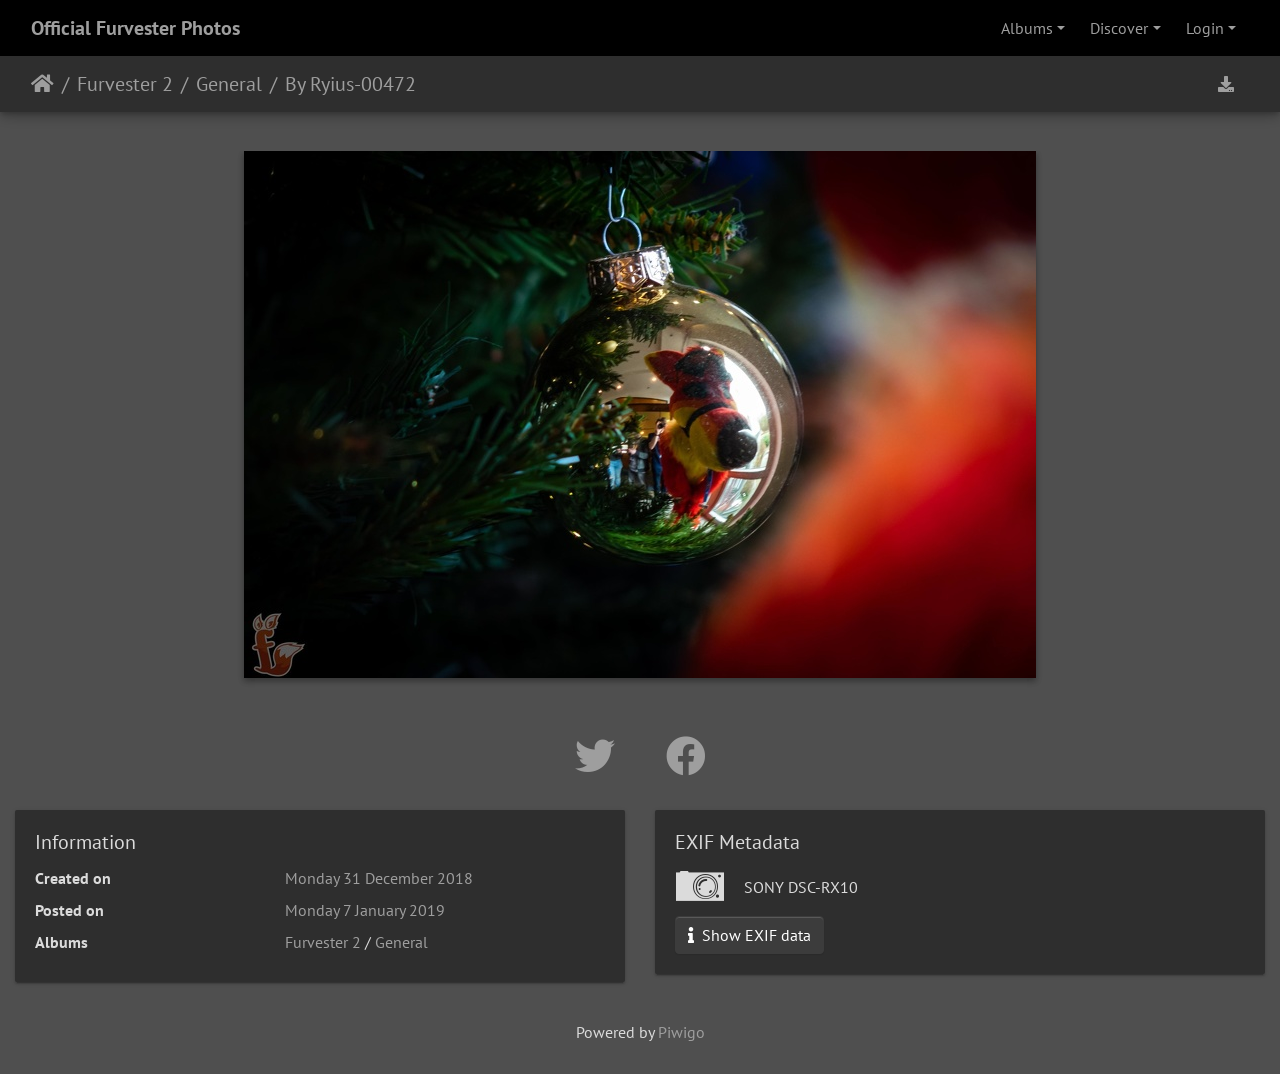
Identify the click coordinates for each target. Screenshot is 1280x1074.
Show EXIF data (749, 935)
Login (1205, 28)
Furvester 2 (125, 84)
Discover (1119, 28)
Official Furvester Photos (135, 28)
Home (42, 84)
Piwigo (681, 1032)
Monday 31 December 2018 (379, 878)
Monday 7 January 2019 (365, 910)
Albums (1027, 28)
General (229, 84)
